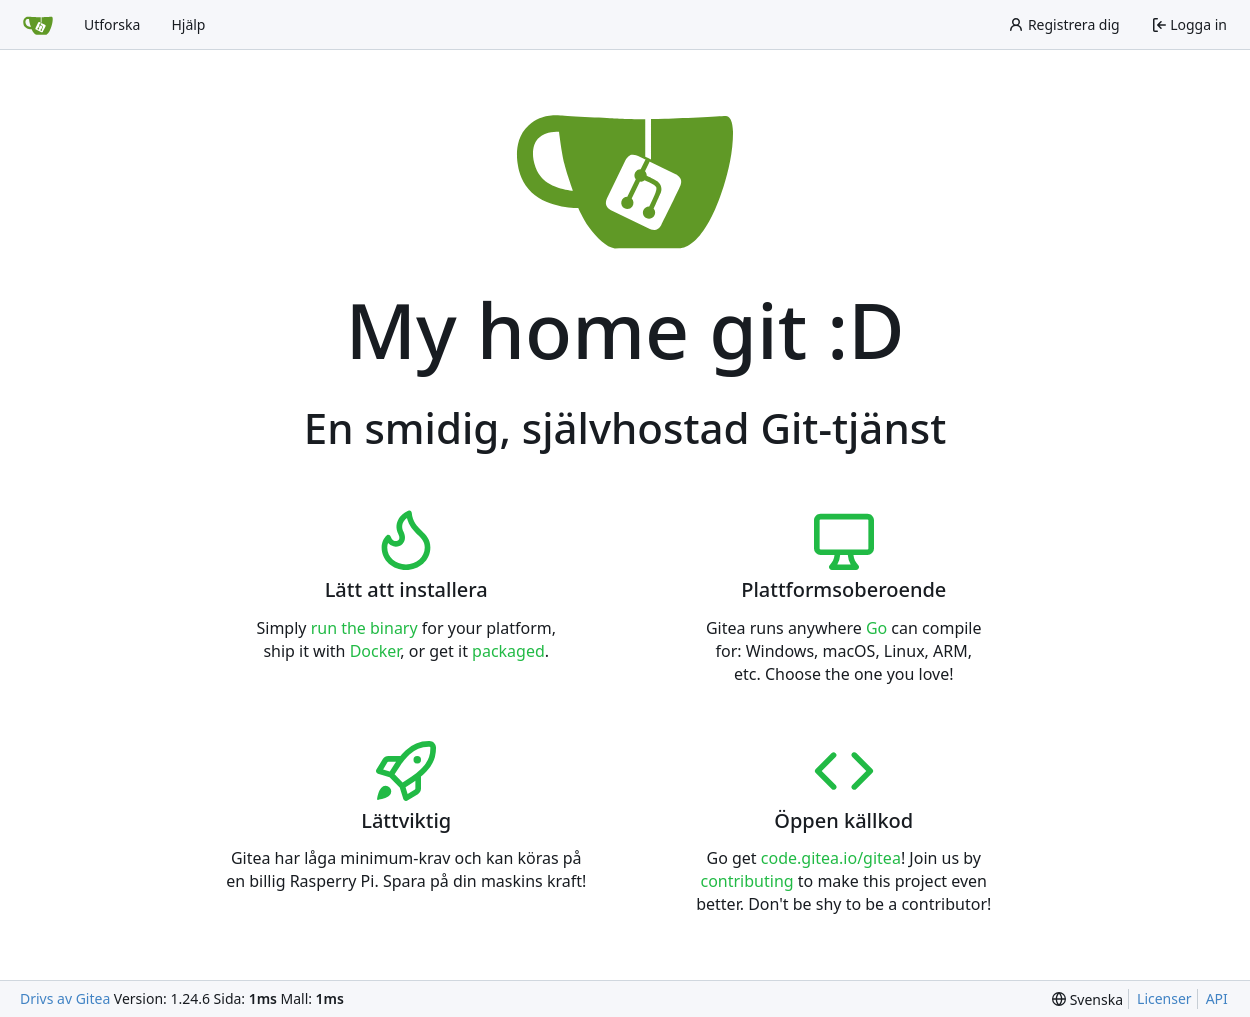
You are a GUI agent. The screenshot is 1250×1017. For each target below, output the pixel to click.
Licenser (1164, 998)
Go (876, 628)
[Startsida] (38, 25)
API (1217, 998)
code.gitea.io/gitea (831, 858)
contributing (746, 881)
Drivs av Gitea (65, 998)
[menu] (1087, 999)
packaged (508, 651)
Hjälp (188, 24)
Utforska (112, 24)
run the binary (364, 628)
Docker (375, 651)
